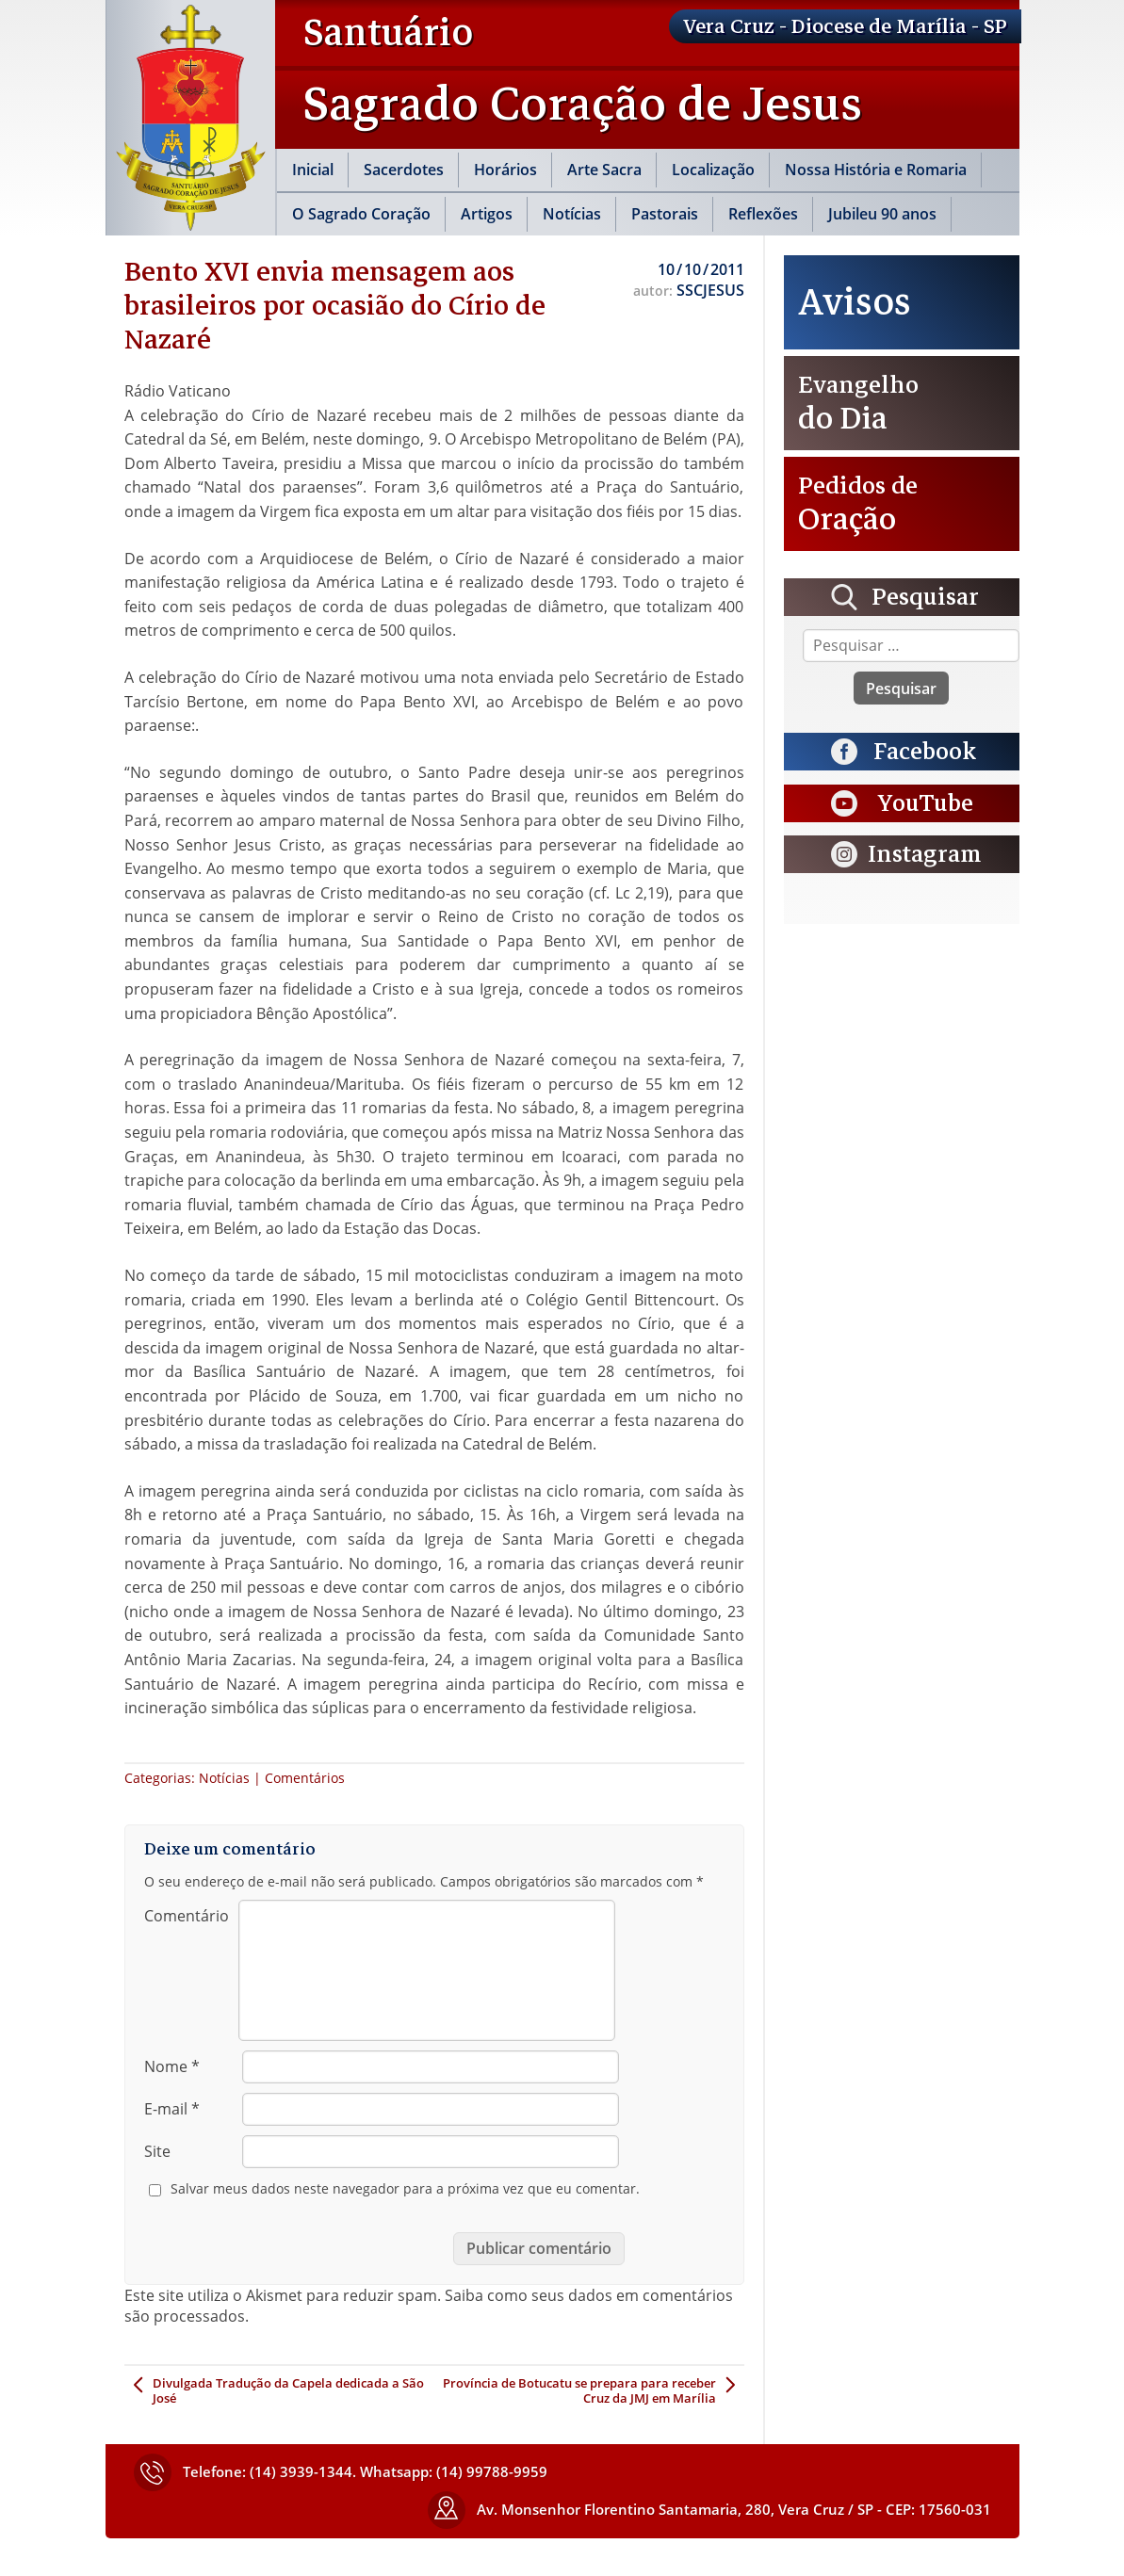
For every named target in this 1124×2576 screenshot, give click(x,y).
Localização (713, 169)
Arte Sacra (604, 169)
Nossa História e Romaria (876, 169)
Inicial (313, 169)
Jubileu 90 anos (882, 213)
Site (157, 2151)
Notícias (572, 213)
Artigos (487, 213)
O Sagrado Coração (361, 213)
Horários (505, 169)
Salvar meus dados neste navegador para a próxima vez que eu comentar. (405, 2188)
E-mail (172, 2108)
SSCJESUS (710, 290)
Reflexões (763, 213)
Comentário (186, 1915)
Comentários (305, 1778)
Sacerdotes (404, 169)
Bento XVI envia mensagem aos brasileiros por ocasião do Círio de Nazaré (335, 305)
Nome (172, 2066)
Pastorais (664, 213)
